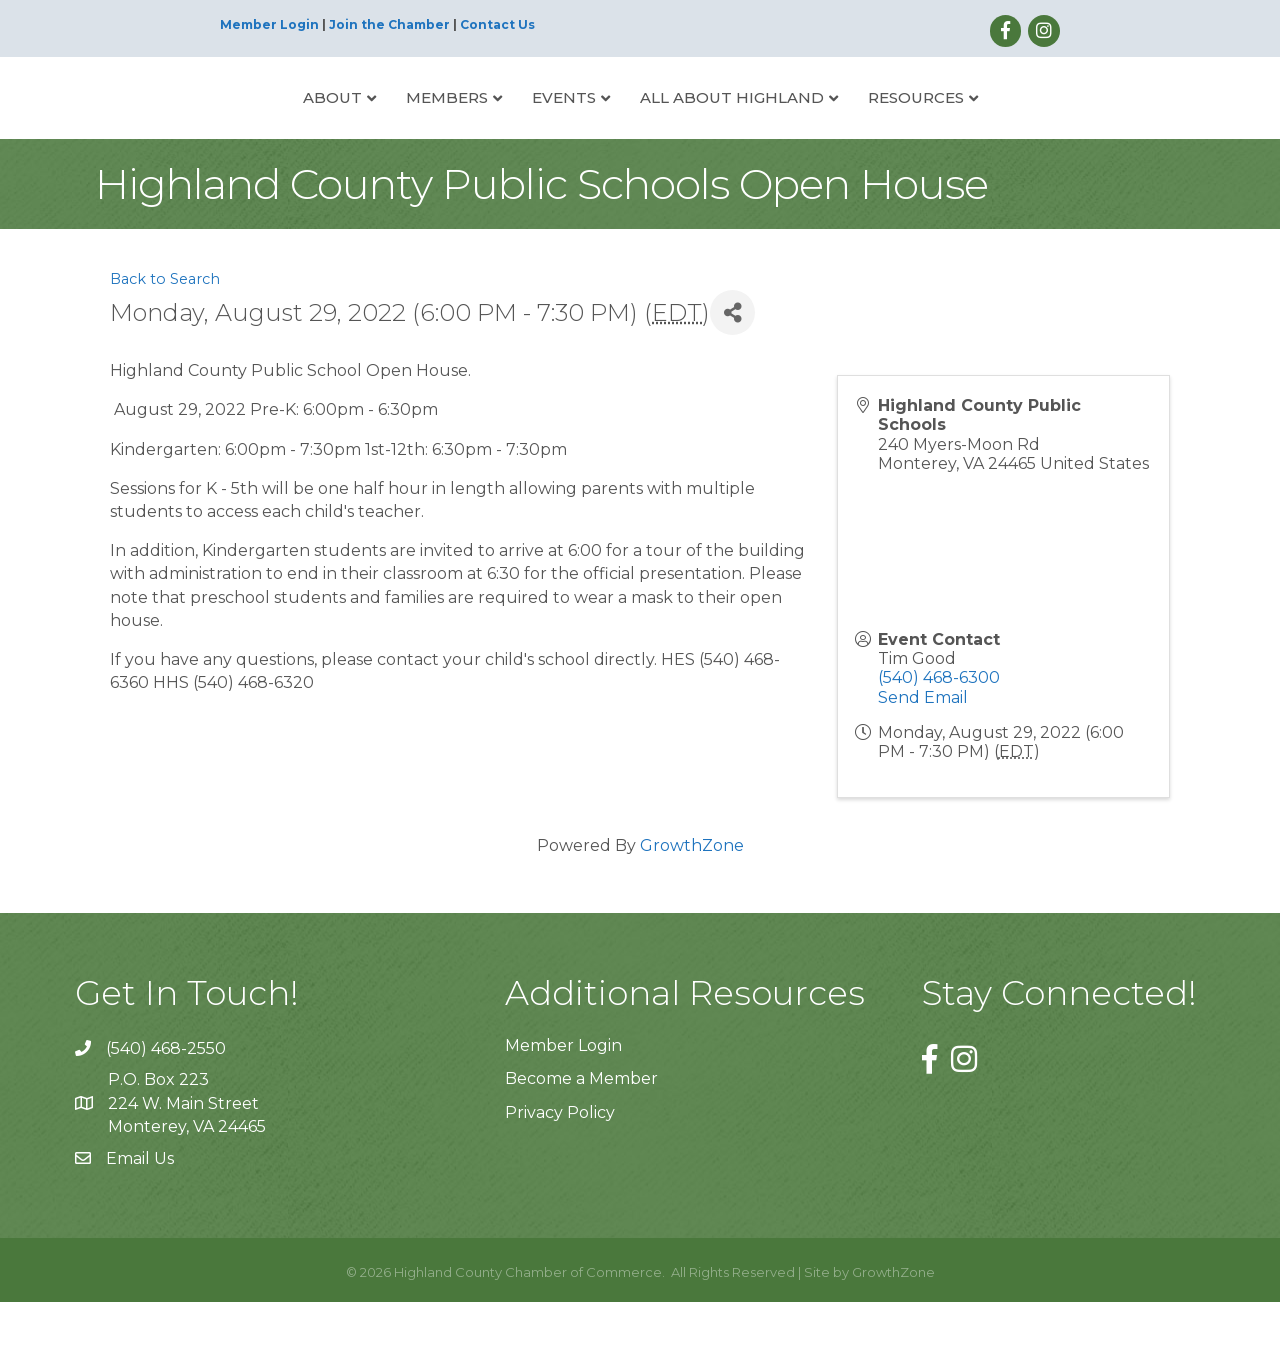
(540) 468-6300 (939, 745)
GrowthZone (692, 913)
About (257, 129)
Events (489, 129)
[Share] (732, 380)
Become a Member (581, 1146)
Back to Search (165, 347)
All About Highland (807, 129)
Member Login (269, 24)
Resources (991, 129)
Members (372, 129)
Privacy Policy (560, 1179)
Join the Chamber (389, 24)
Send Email (923, 764)
